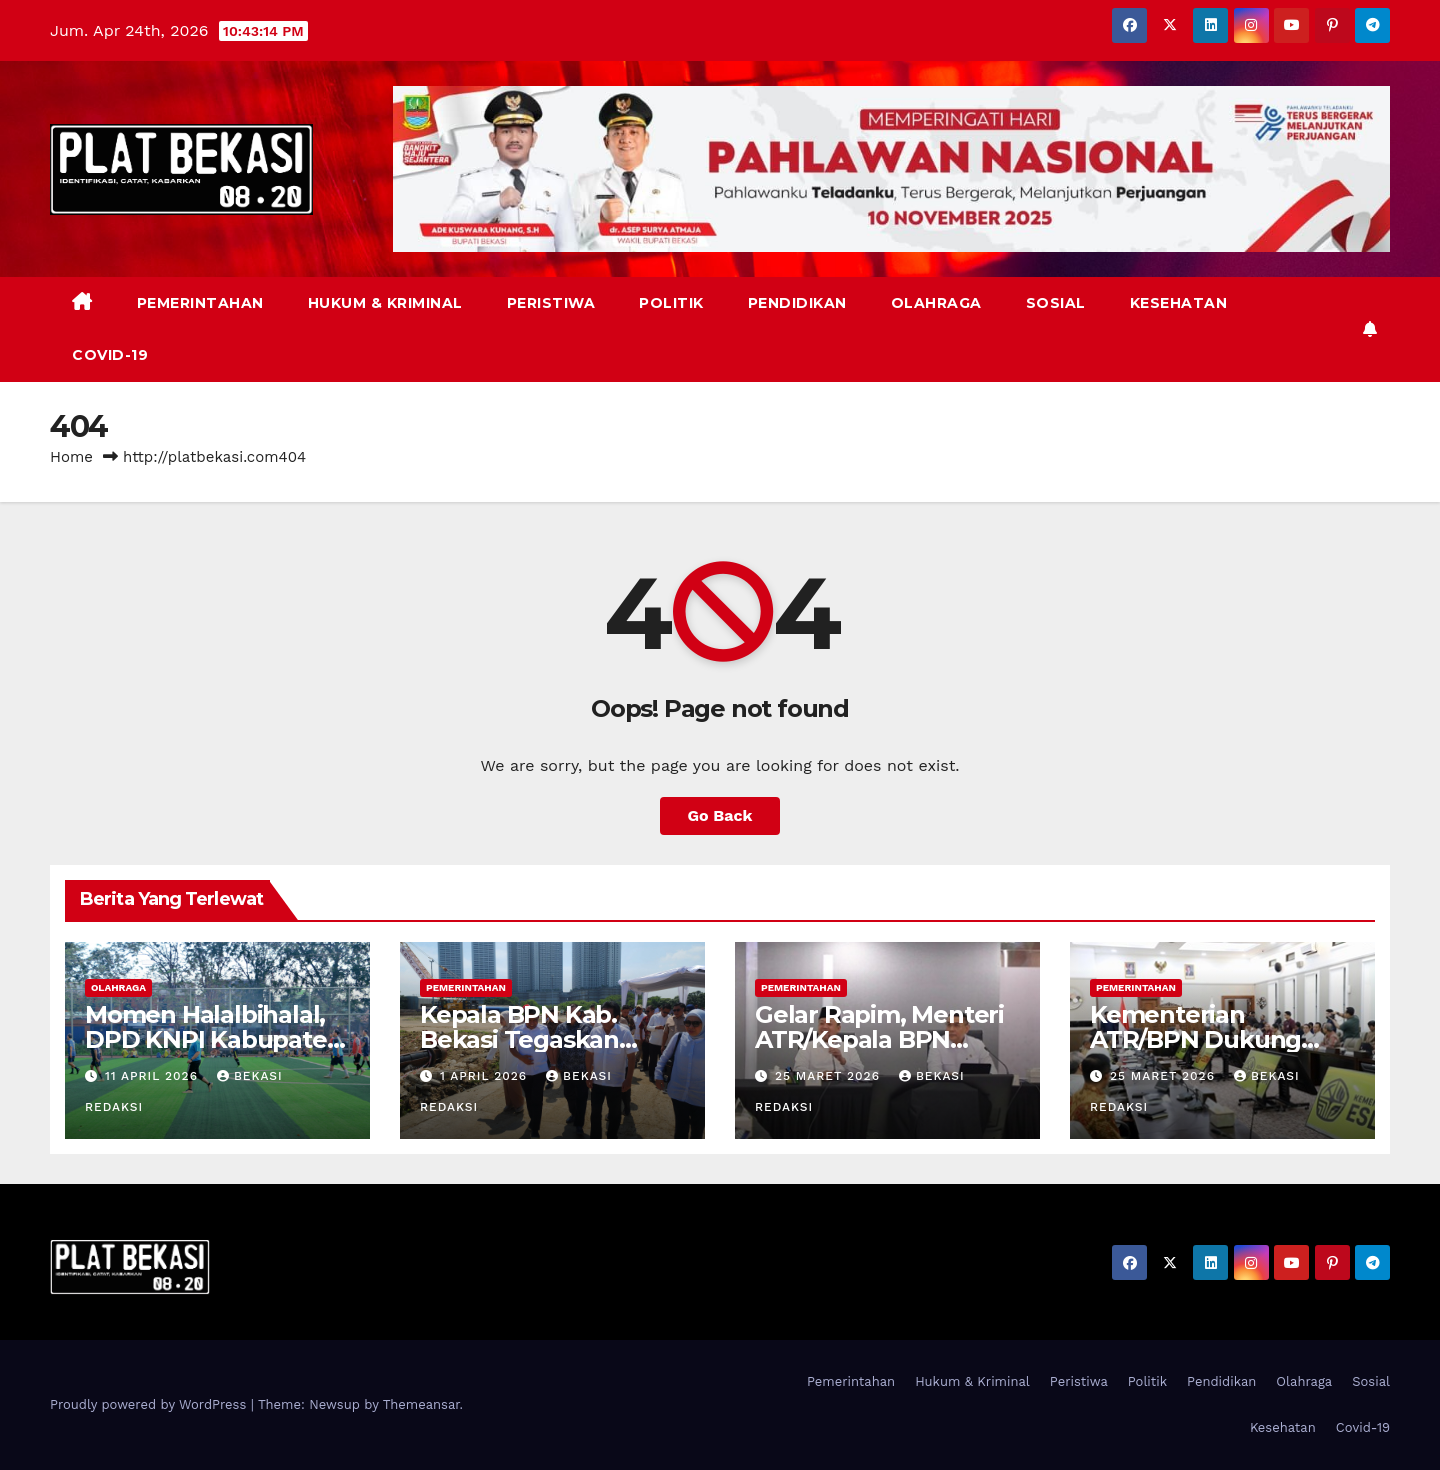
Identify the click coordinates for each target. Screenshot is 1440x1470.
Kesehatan (1179, 303)
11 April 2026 (154, 1076)
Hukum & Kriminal (385, 303)
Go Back (720, 815)
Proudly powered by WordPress (150, 1404)
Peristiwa (551, 303)
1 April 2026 (486, 1076)
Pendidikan (797, 303)
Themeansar (421, 1404)
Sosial (1056, 303)
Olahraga (936, 303)
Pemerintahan (200, 303)
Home (71, 457)
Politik (671, 303)
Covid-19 (110, 355)
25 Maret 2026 (830, 1076)
